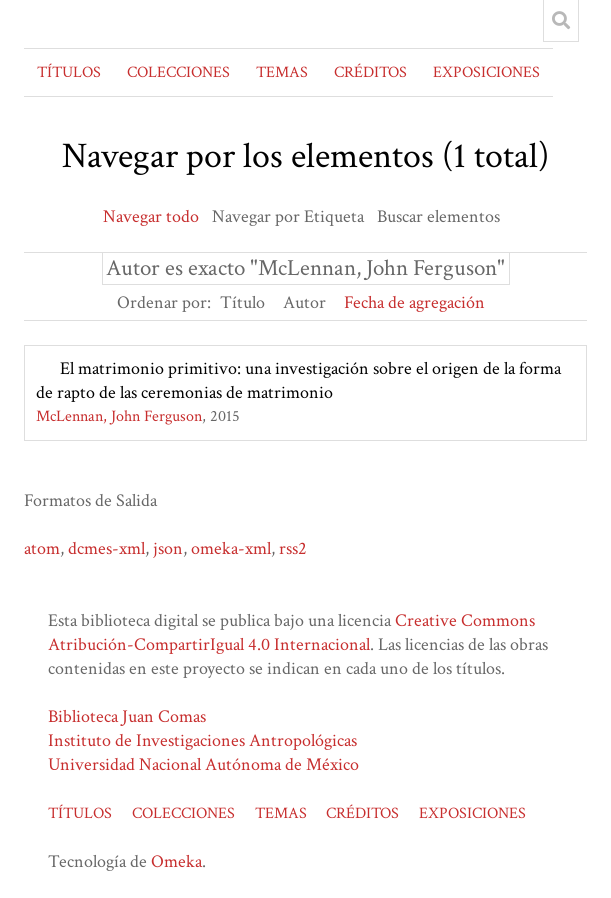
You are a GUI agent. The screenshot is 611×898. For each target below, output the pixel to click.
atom (42, 548)
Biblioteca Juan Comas (127, 716)
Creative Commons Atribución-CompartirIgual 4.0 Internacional (291, 632)
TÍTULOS (69, 72)
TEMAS (282, 72)
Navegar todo (151, 216)
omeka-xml (231, 548)
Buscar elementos (438, 216)
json (168, 548)
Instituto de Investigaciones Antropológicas (202, 740)
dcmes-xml (106, 548)
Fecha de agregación (414, 302)
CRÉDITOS (370, 72)
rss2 (293, 548)
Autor (304, 302)
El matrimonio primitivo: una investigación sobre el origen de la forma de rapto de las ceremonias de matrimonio (298, 380)
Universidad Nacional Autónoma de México (203, 764)
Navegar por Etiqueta (288, 216)
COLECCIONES (178, 72)
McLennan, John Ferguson (119, 416)
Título (242, 302)
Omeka (176, 861)
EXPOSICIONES (486, 72)
